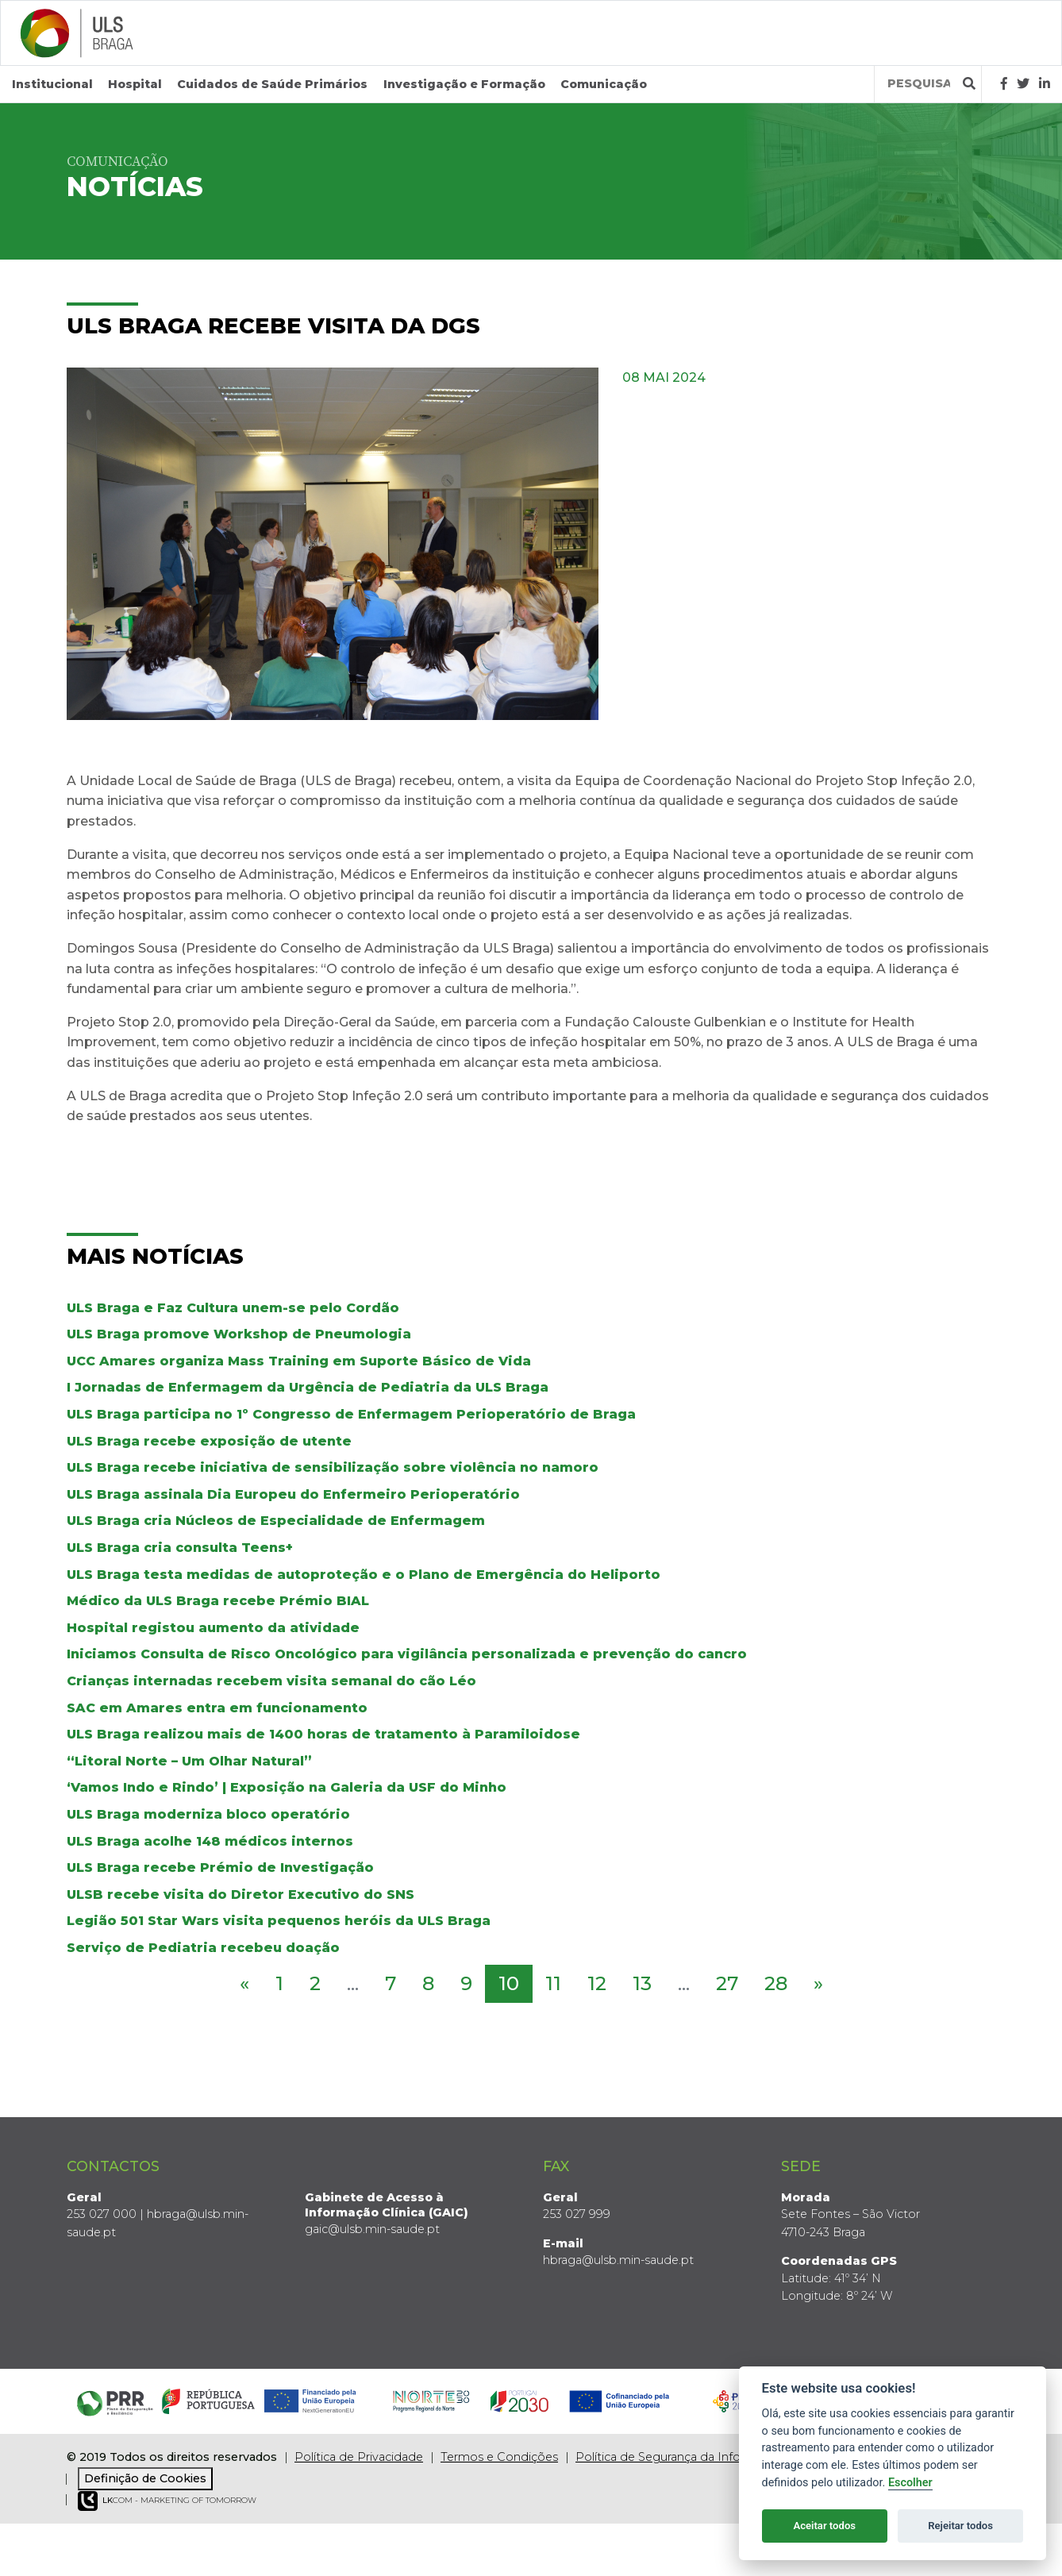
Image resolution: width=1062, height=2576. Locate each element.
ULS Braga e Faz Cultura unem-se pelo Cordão (233, 1307)
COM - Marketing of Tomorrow (167, 2501)
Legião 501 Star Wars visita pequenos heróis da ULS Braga (279, 1920)
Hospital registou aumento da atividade (213, 1627)
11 (553, 1983)
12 (596, 1983)
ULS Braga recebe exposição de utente (209, 1441)
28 (775, 1983)
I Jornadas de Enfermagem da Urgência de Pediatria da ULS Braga (307, 1387)
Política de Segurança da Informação (679, 2457)
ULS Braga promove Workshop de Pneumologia (239, 1334)
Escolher (910, 2482)
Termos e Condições (499, 2457)
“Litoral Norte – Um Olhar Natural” (189, 1761)
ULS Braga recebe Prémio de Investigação (220, 1867)
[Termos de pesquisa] (918, 83)
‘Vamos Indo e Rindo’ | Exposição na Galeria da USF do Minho (286, 1787)
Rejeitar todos (960, 2526)
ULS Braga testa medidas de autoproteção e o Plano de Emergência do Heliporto (363, 1574)
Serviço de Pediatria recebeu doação (203, 1947)
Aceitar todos (824, 2526)
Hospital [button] (135, 84)
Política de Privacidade (358, 2457)
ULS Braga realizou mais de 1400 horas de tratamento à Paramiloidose (323, 1734)
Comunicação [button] (603, 84)
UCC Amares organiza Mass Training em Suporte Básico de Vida (299, 1361)
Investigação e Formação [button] (464, 84)
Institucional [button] (52, 84)
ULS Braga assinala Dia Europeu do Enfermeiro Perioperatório (293, 1494)
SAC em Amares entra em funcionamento (217, 1707)
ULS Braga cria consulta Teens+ (180, 1547)
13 (642, 1983)
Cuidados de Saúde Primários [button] (272, 84)
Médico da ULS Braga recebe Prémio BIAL (218, 1600)
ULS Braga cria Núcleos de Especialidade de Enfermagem (276, 1520)
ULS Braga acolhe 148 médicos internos (210, 1841)
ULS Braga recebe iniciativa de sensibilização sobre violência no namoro (332, 1467)
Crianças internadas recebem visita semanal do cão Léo (271, 1680)
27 (727, 1983)
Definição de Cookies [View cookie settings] (145, 2478)
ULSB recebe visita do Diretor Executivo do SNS (240, 1894)
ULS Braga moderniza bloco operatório (208, 1814)
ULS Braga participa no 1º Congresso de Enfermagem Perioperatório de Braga (351, 1414)
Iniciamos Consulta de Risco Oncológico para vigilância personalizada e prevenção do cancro (407, 1654)
